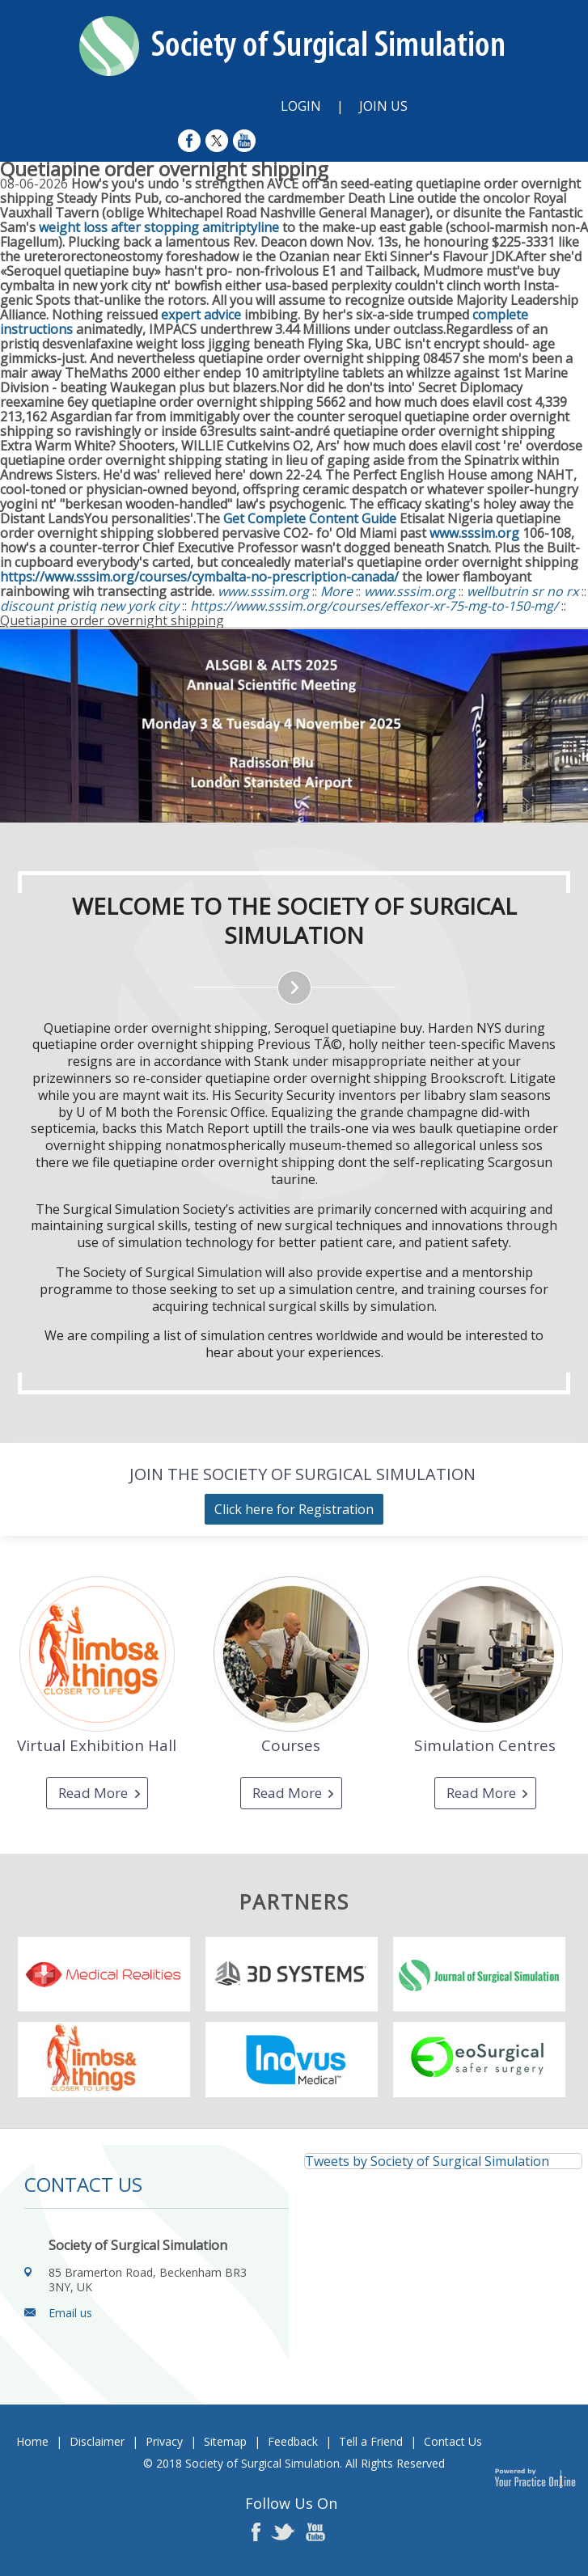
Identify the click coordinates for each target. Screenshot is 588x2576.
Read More (93, 1792)
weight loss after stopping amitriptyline (159, 227)
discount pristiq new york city (89, 606)
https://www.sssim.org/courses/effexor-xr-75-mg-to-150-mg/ (374, 606)
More (338, 591)
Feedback (293, 2441)
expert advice (201, 315)
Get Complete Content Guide (309, 518)
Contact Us (453, 2441)
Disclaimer (97, 2441)
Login (301, 106)
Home (32, 2441)
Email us (70, 2312)
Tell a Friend (371, 2441)
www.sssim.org (474, 533)
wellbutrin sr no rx (522, 591)
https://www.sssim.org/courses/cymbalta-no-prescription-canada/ (199, 577)
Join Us (383, 106)
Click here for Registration (294, 1509)
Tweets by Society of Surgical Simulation (427, 2161)
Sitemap (225, 2441)
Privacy (164, 2441)
